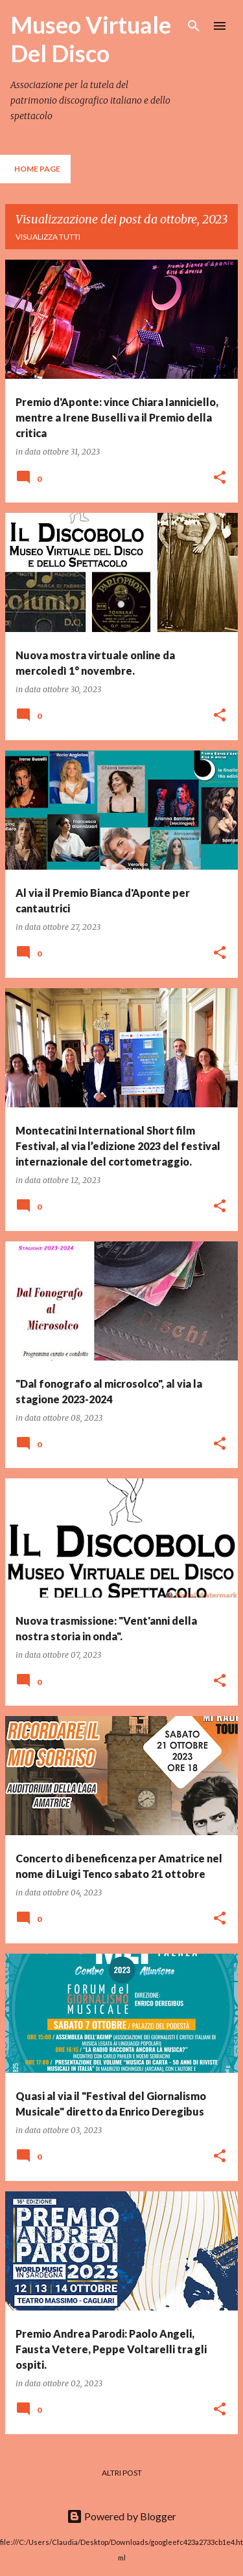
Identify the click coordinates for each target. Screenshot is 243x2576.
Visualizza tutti (48, 237)
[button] (219, 478)
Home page (37, 169)
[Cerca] (194, 25)
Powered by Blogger (121, 2516)
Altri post (122, 2473)
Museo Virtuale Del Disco (90, 38)
